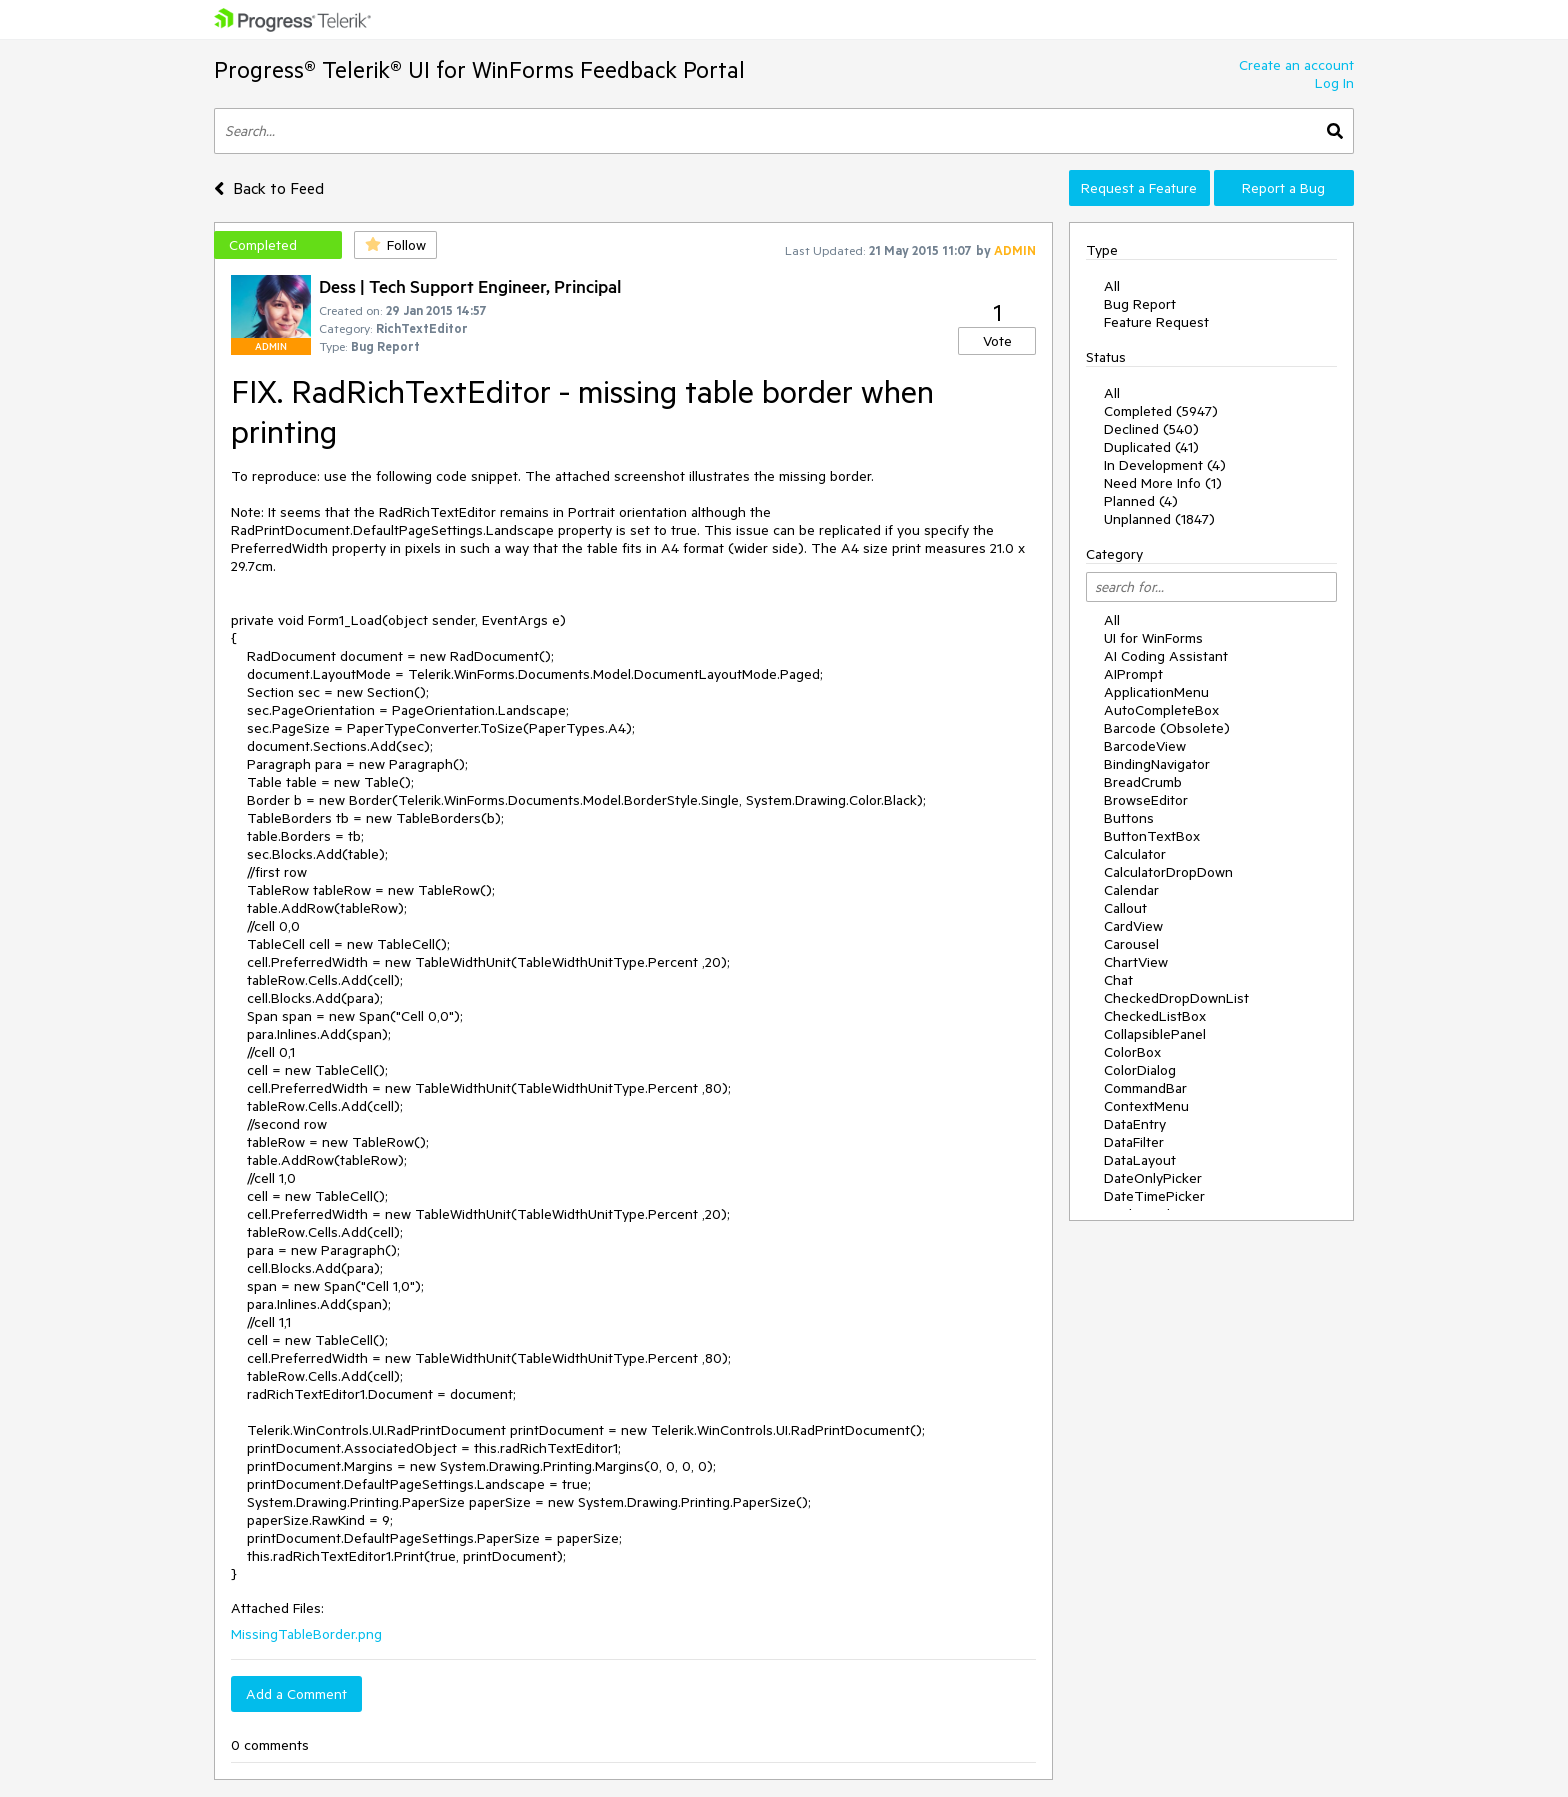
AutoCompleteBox (1161, 710)
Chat (1118, 980)
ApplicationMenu (1156, 692)
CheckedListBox (1155, 1016)
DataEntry (1135, 1124)
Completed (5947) (1161, 411)
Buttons (1129, 818)
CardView (1133, 926)
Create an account (1296, 65)
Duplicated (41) (1151, 447)
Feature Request (1156, 322)
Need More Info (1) (1163, 483)
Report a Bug (1283, 188)
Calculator (1135, 854)
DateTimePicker (1154, 1196)
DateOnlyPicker (1153, 1178)
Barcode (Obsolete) (1167, 728)
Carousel (1131, 944)
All (1112, 286)
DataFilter (1134, 1142)
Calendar (1131, 890)
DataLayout (1140, 1160)
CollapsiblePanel (1155, 1034)
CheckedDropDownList (1176, 998)
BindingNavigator (1157, 764)
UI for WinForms (1153, 638)
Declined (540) (1151, 429)
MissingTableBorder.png (306, 1634)
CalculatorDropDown (1168, 872)
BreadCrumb (1143, 782)
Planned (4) (1141, 501)
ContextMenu (1146, 1106)
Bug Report (1140, 304)
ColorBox (1132, 1052)
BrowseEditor (1146, 800)
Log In (1334, 83)
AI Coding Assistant (1166, 656)
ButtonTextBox (1152, 836)
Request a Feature (1139, 188)
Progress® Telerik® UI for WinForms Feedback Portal (479, 69)
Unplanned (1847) (1159, 519)
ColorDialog (1140, 1070)
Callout (1125, 908)
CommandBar (1145, 1088)
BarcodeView (1145, 746)
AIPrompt (1133, 674)
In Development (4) (1165, 465)
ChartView (1136, 962)
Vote (997, 341)
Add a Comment (296, 1694)
